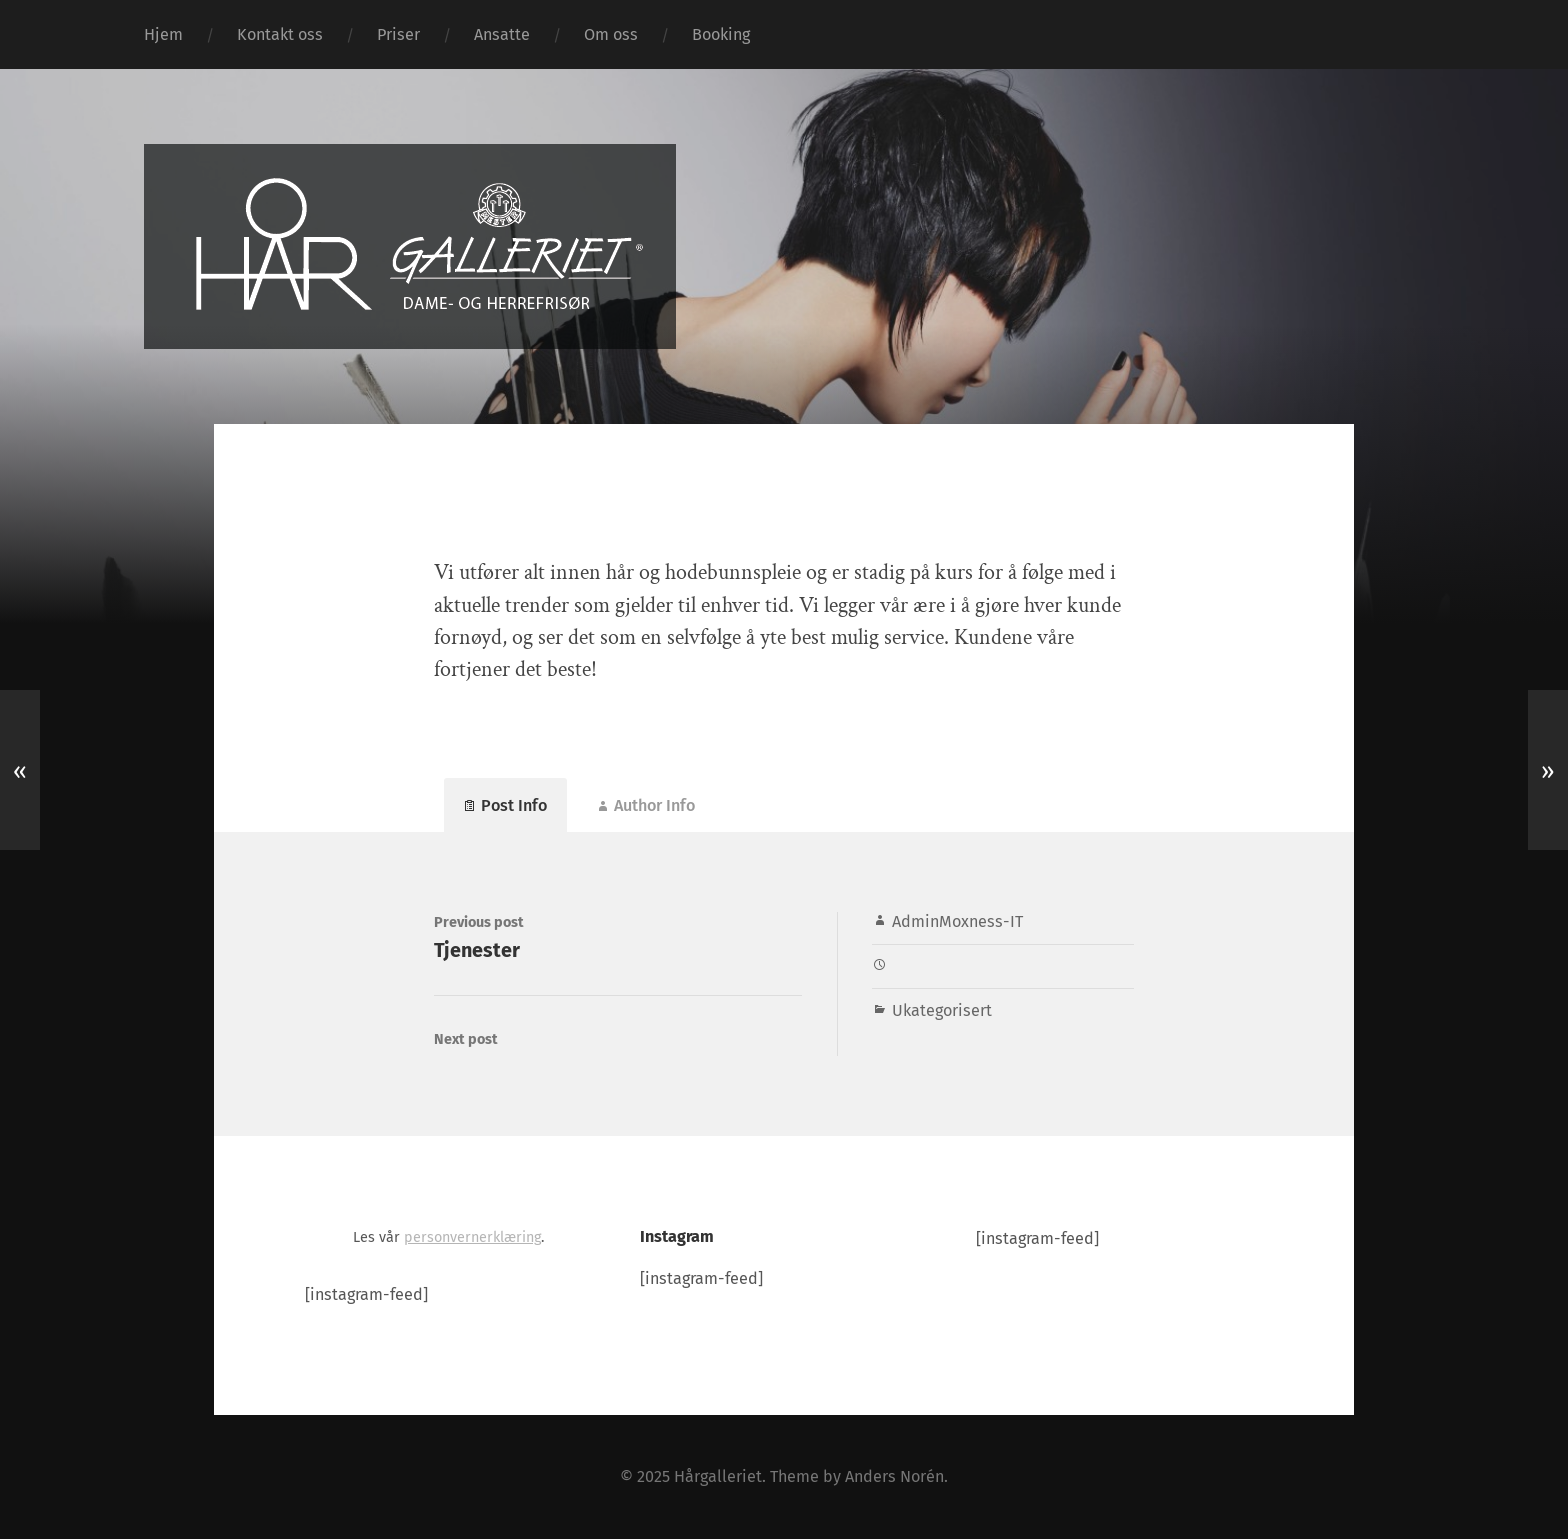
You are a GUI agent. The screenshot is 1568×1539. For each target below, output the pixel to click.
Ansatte (502, 34)
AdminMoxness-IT (957, 921)
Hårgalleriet (718, 1476)
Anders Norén (894, 1476)
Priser (398, 34)
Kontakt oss (280, 34)
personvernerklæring (472, 1237)
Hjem (163, 34)
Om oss (611, 34)
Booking (721, 34)
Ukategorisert (942, 1010)
